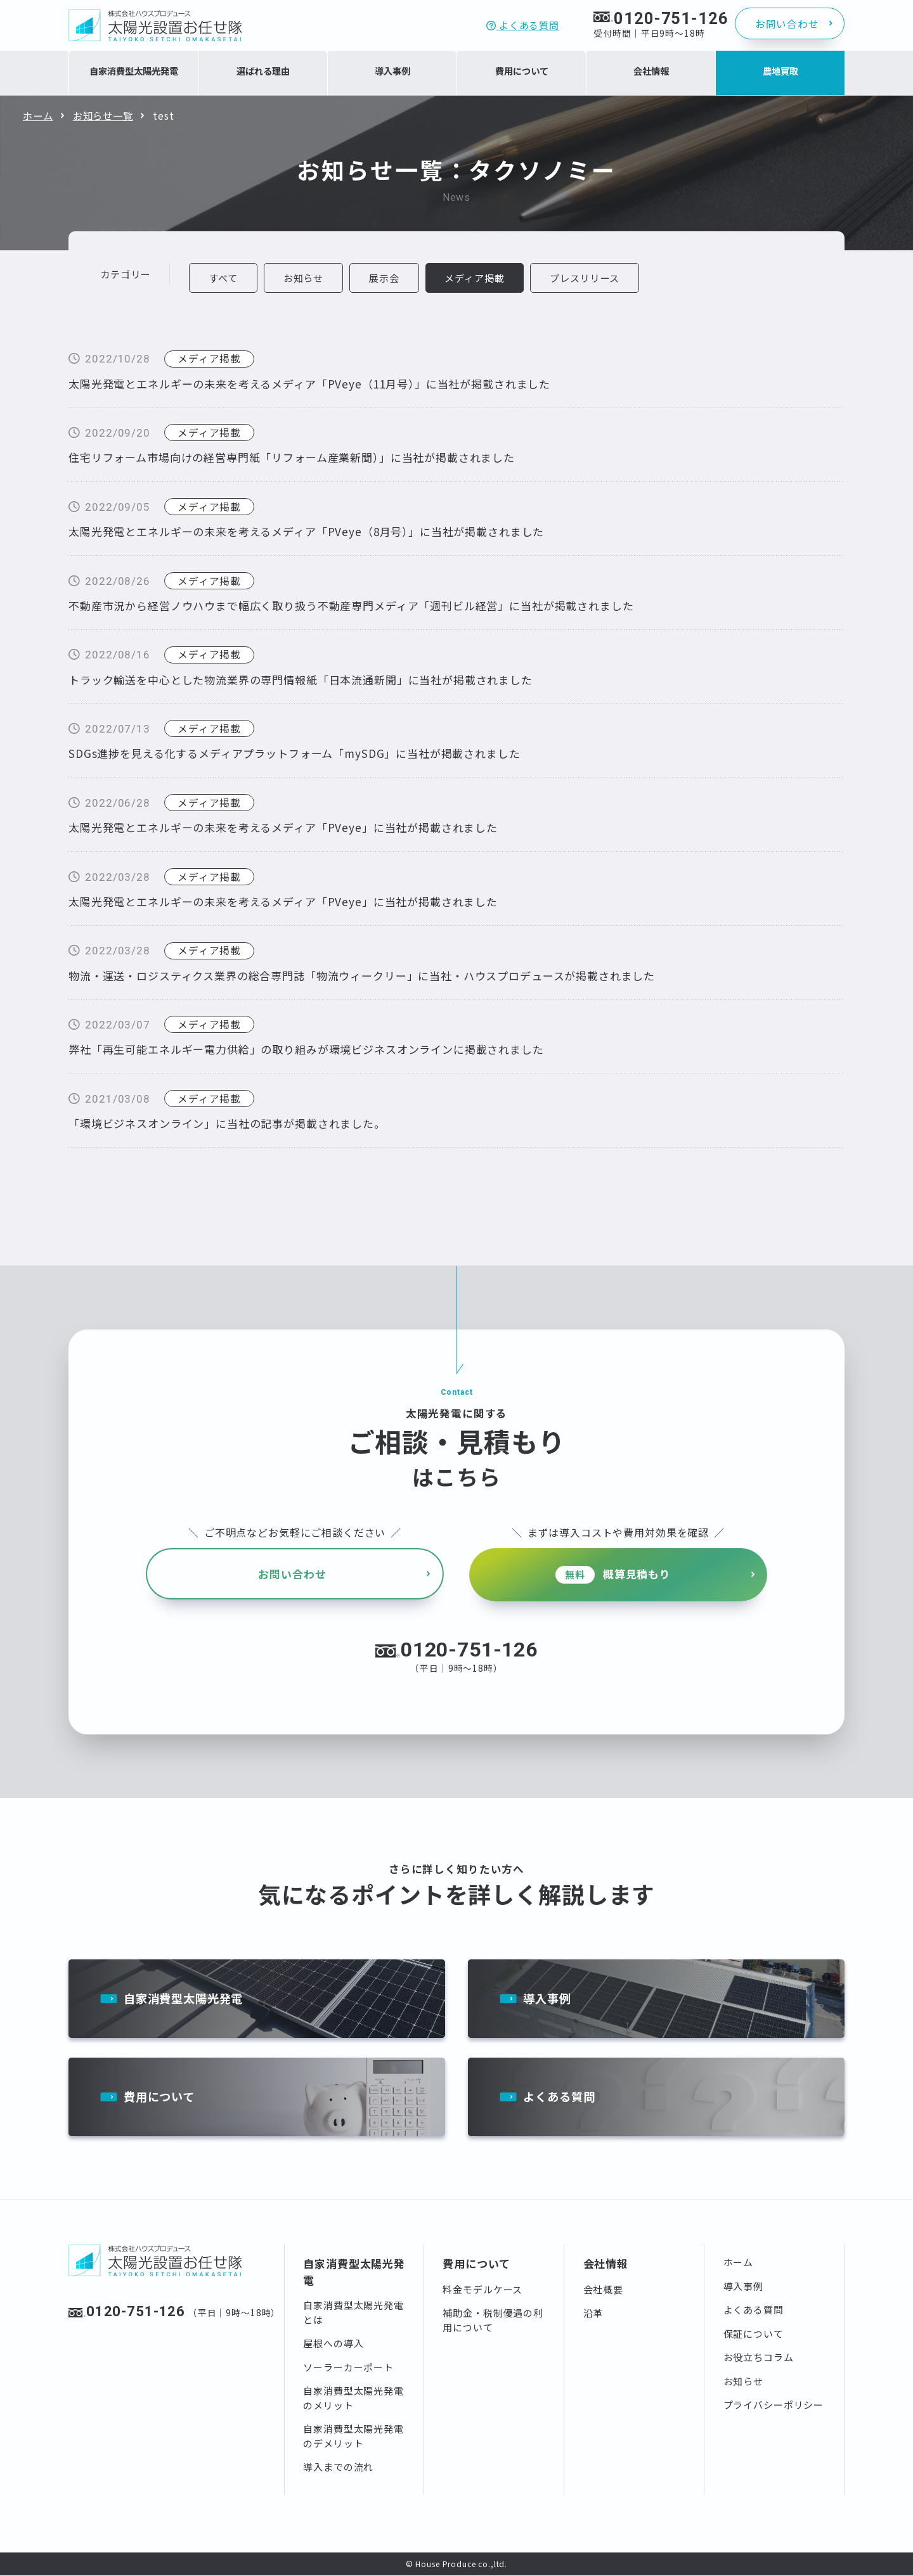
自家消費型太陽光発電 (187, 1995)
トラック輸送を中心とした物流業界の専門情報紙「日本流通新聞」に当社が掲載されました (300, 680)
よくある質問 (522, 25)
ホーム (38, 115)
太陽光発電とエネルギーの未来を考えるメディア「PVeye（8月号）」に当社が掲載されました (306, 532)
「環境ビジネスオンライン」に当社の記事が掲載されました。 (226, 1124)
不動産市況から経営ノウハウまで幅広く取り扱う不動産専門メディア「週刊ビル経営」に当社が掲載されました (351, 606)
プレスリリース (588, 278)
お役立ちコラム (758, 2358)
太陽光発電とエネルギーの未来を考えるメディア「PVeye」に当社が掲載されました (283, 828)
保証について (753, 2334)
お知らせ (305, 278)
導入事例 (548, 1995)
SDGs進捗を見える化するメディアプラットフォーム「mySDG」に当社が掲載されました (294, 754)
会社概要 (603, 2290)
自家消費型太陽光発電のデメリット (353, 2437)
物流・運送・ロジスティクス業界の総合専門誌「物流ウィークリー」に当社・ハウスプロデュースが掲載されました (361, 976)
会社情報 (605, 2264)
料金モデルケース (482, 2290)
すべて (223, 278)
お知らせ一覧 (103, 115)
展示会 (386, 278)
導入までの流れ (338, 2468)
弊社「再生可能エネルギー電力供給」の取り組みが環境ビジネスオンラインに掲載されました (306, 1050)
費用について (161, 2097)
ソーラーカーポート (348, 2367)
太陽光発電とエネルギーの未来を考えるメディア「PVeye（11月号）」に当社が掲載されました (309, 384)
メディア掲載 (209, 359)
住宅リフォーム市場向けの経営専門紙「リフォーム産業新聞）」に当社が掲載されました (291, 458)
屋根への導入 (333, 2344)
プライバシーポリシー (773, 2406)
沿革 (593, 2314)
